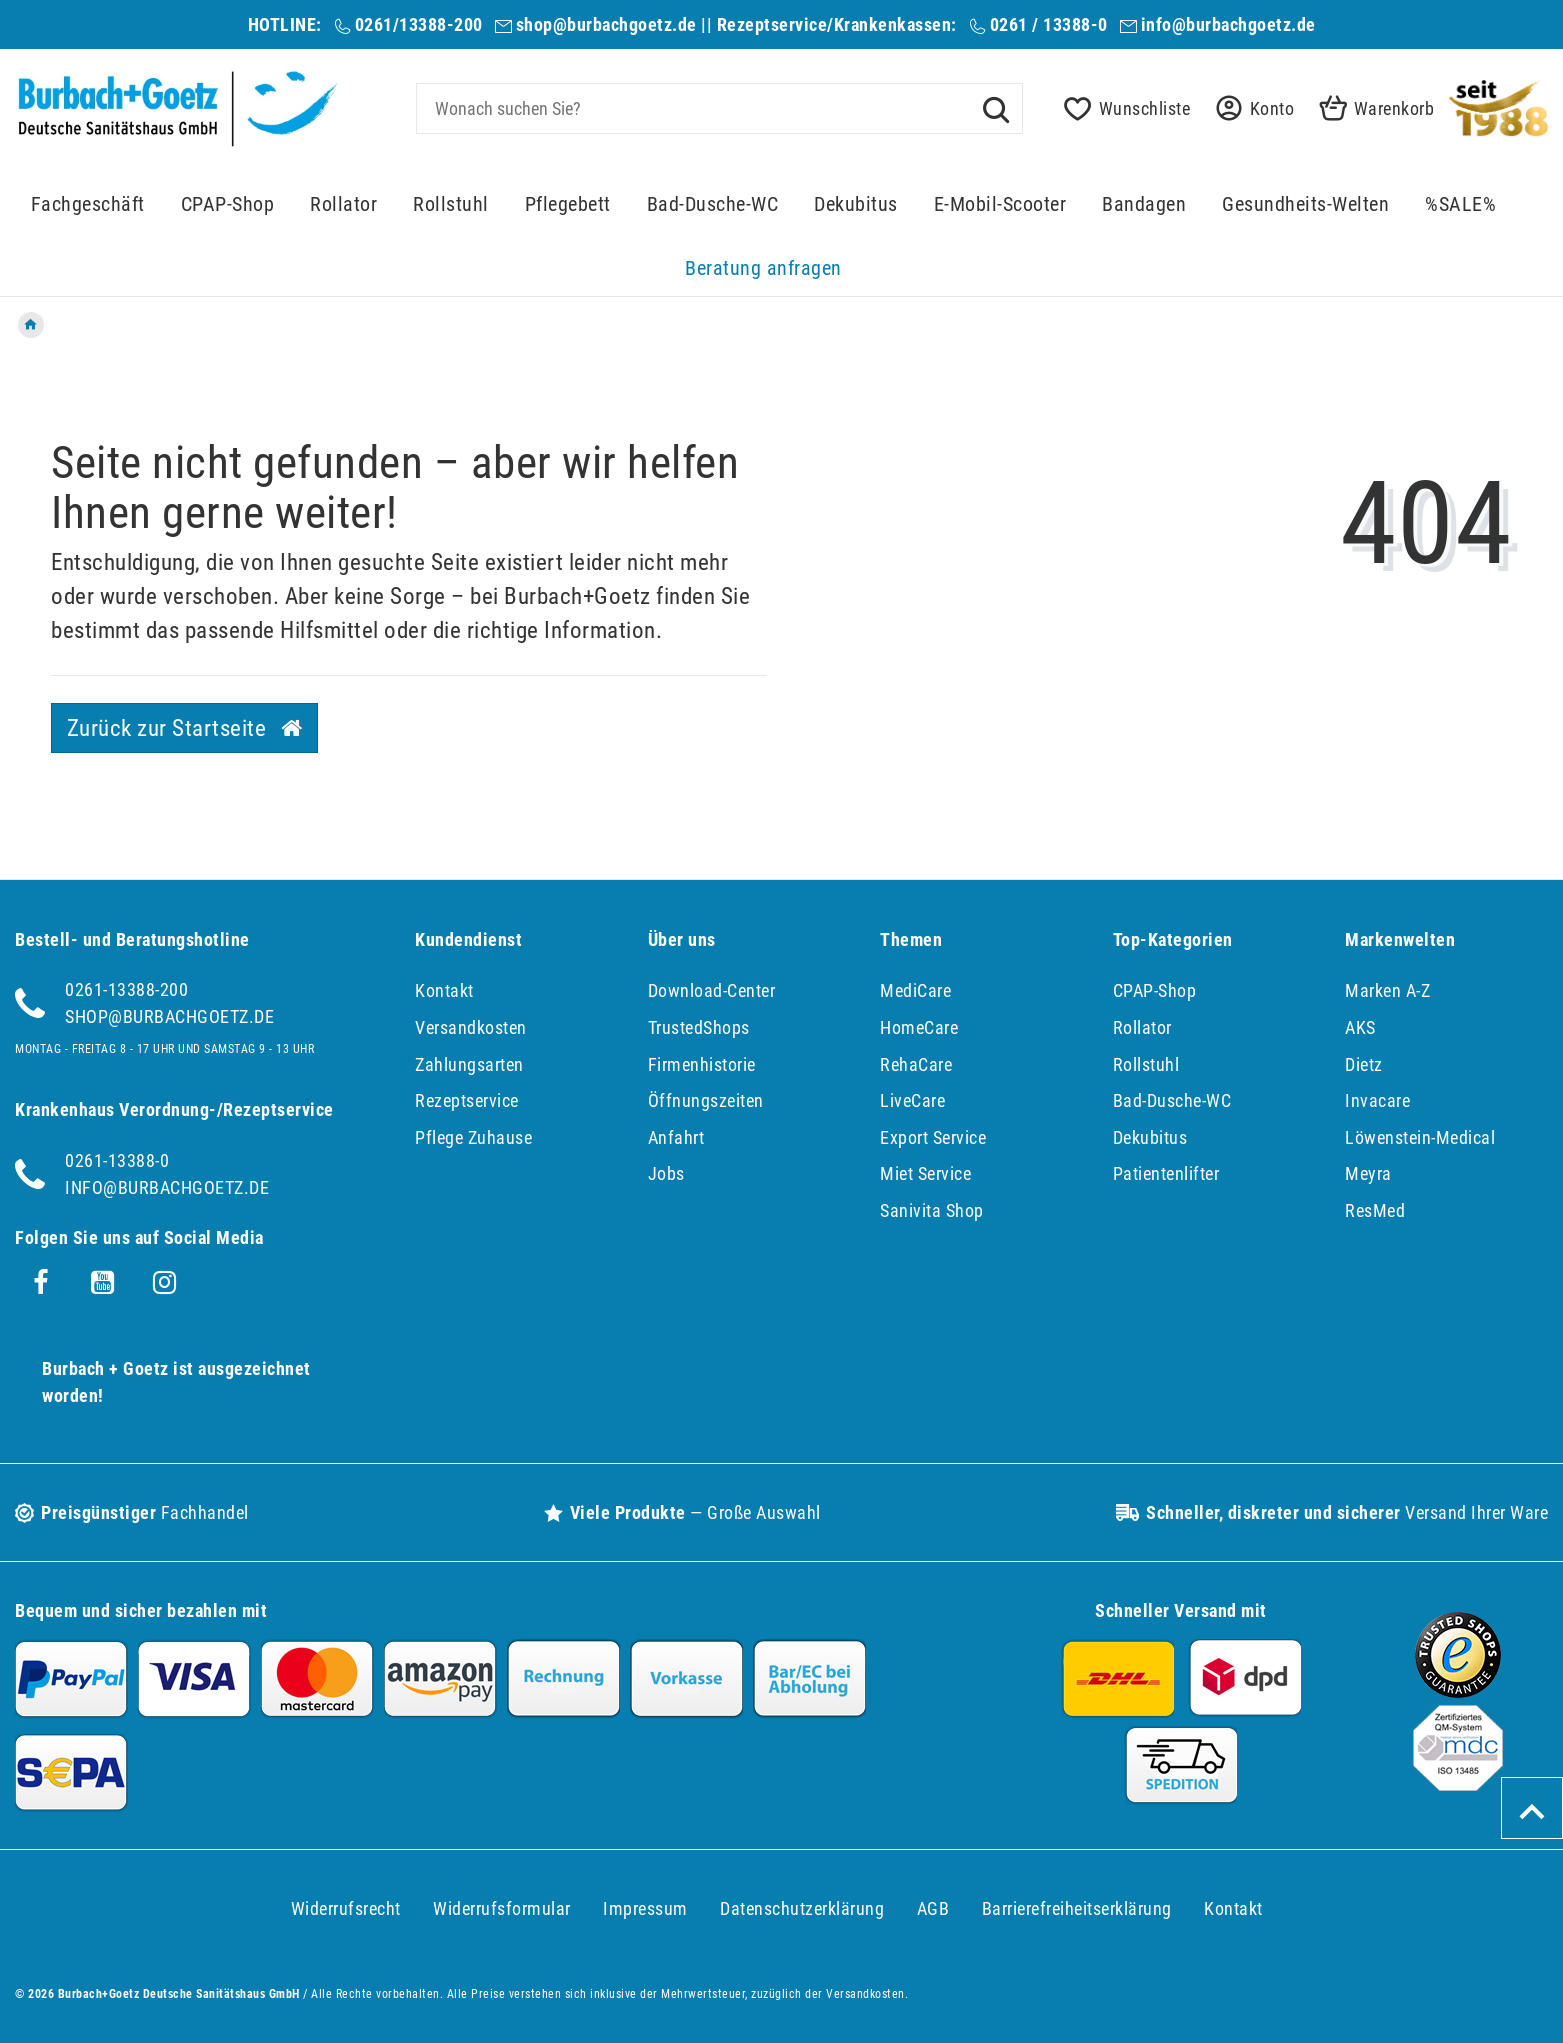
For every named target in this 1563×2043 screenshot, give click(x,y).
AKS (1360, 1027)
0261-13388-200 (126, 989)
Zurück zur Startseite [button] (185, 728)
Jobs (666, 1173)
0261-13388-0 (117, 1160)
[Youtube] (103, 1283)
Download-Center (712, 990)
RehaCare (916, 1064)
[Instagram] (165, 1283)
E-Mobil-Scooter (1000, 204)
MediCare (915, 990)
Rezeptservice (467, 1100)
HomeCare (919, 1027)
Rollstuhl (451, 204)
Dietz (1364, 1064)
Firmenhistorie (702, 1064)
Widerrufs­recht (346, 1908)
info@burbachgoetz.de (1228, 24)
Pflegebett (568, 204)
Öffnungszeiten (706, 1100)
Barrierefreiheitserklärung (1077, 1908)
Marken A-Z (1387, 990)
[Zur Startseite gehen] (31, 325)
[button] (1249, 108)
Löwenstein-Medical (1420, 1137)
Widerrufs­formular (502, 1908)
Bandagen (1144, 204)
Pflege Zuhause (473, 1137)
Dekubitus (856, 204)
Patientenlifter (1166, 1173)
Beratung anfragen (763, 268)
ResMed (1375, 1210)
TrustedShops (699, 1027)
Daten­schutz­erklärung (802, 1908)
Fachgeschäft (88, 204)
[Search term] (720, 108)
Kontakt (444, 990)
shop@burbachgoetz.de (606, 24)
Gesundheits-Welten (1305, 204)
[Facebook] (41, 1283)
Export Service (933, 1137)
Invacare (1377, 1100)
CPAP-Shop (228, 204)
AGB (933, 1908)
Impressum (645, 1908)
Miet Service (925, 1173)
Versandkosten (471, 1027)
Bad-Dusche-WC (713, 204)
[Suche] (996, 108)
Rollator (343, 204)
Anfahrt (676, 1137)
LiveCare (912, 1100)
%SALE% (1460, 204)
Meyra (1368, 1173)
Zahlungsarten (469, 1064)
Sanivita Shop (932, 1210)
